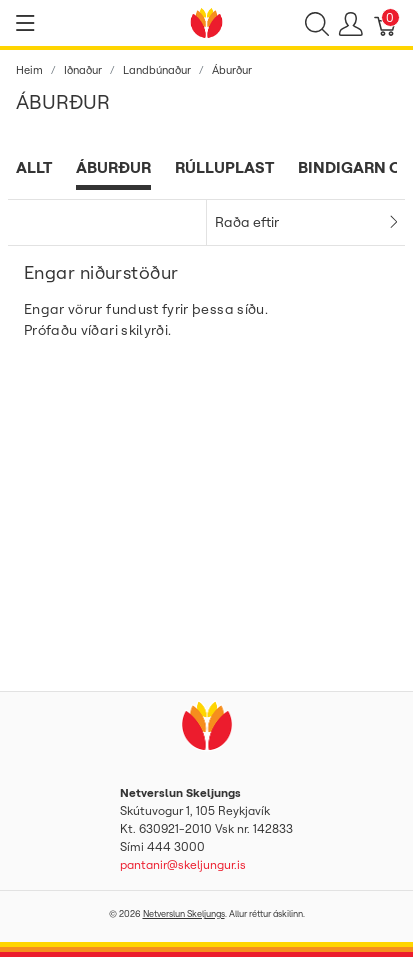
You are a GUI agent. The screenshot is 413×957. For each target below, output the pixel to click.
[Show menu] (25, 23)
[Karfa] (386, 23)
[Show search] (317, 23)
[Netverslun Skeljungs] (207, 21)
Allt (34, 167)
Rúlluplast (224, 167)
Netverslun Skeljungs (184, 913)
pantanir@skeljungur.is (183, 864)
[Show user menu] (351, 23)
